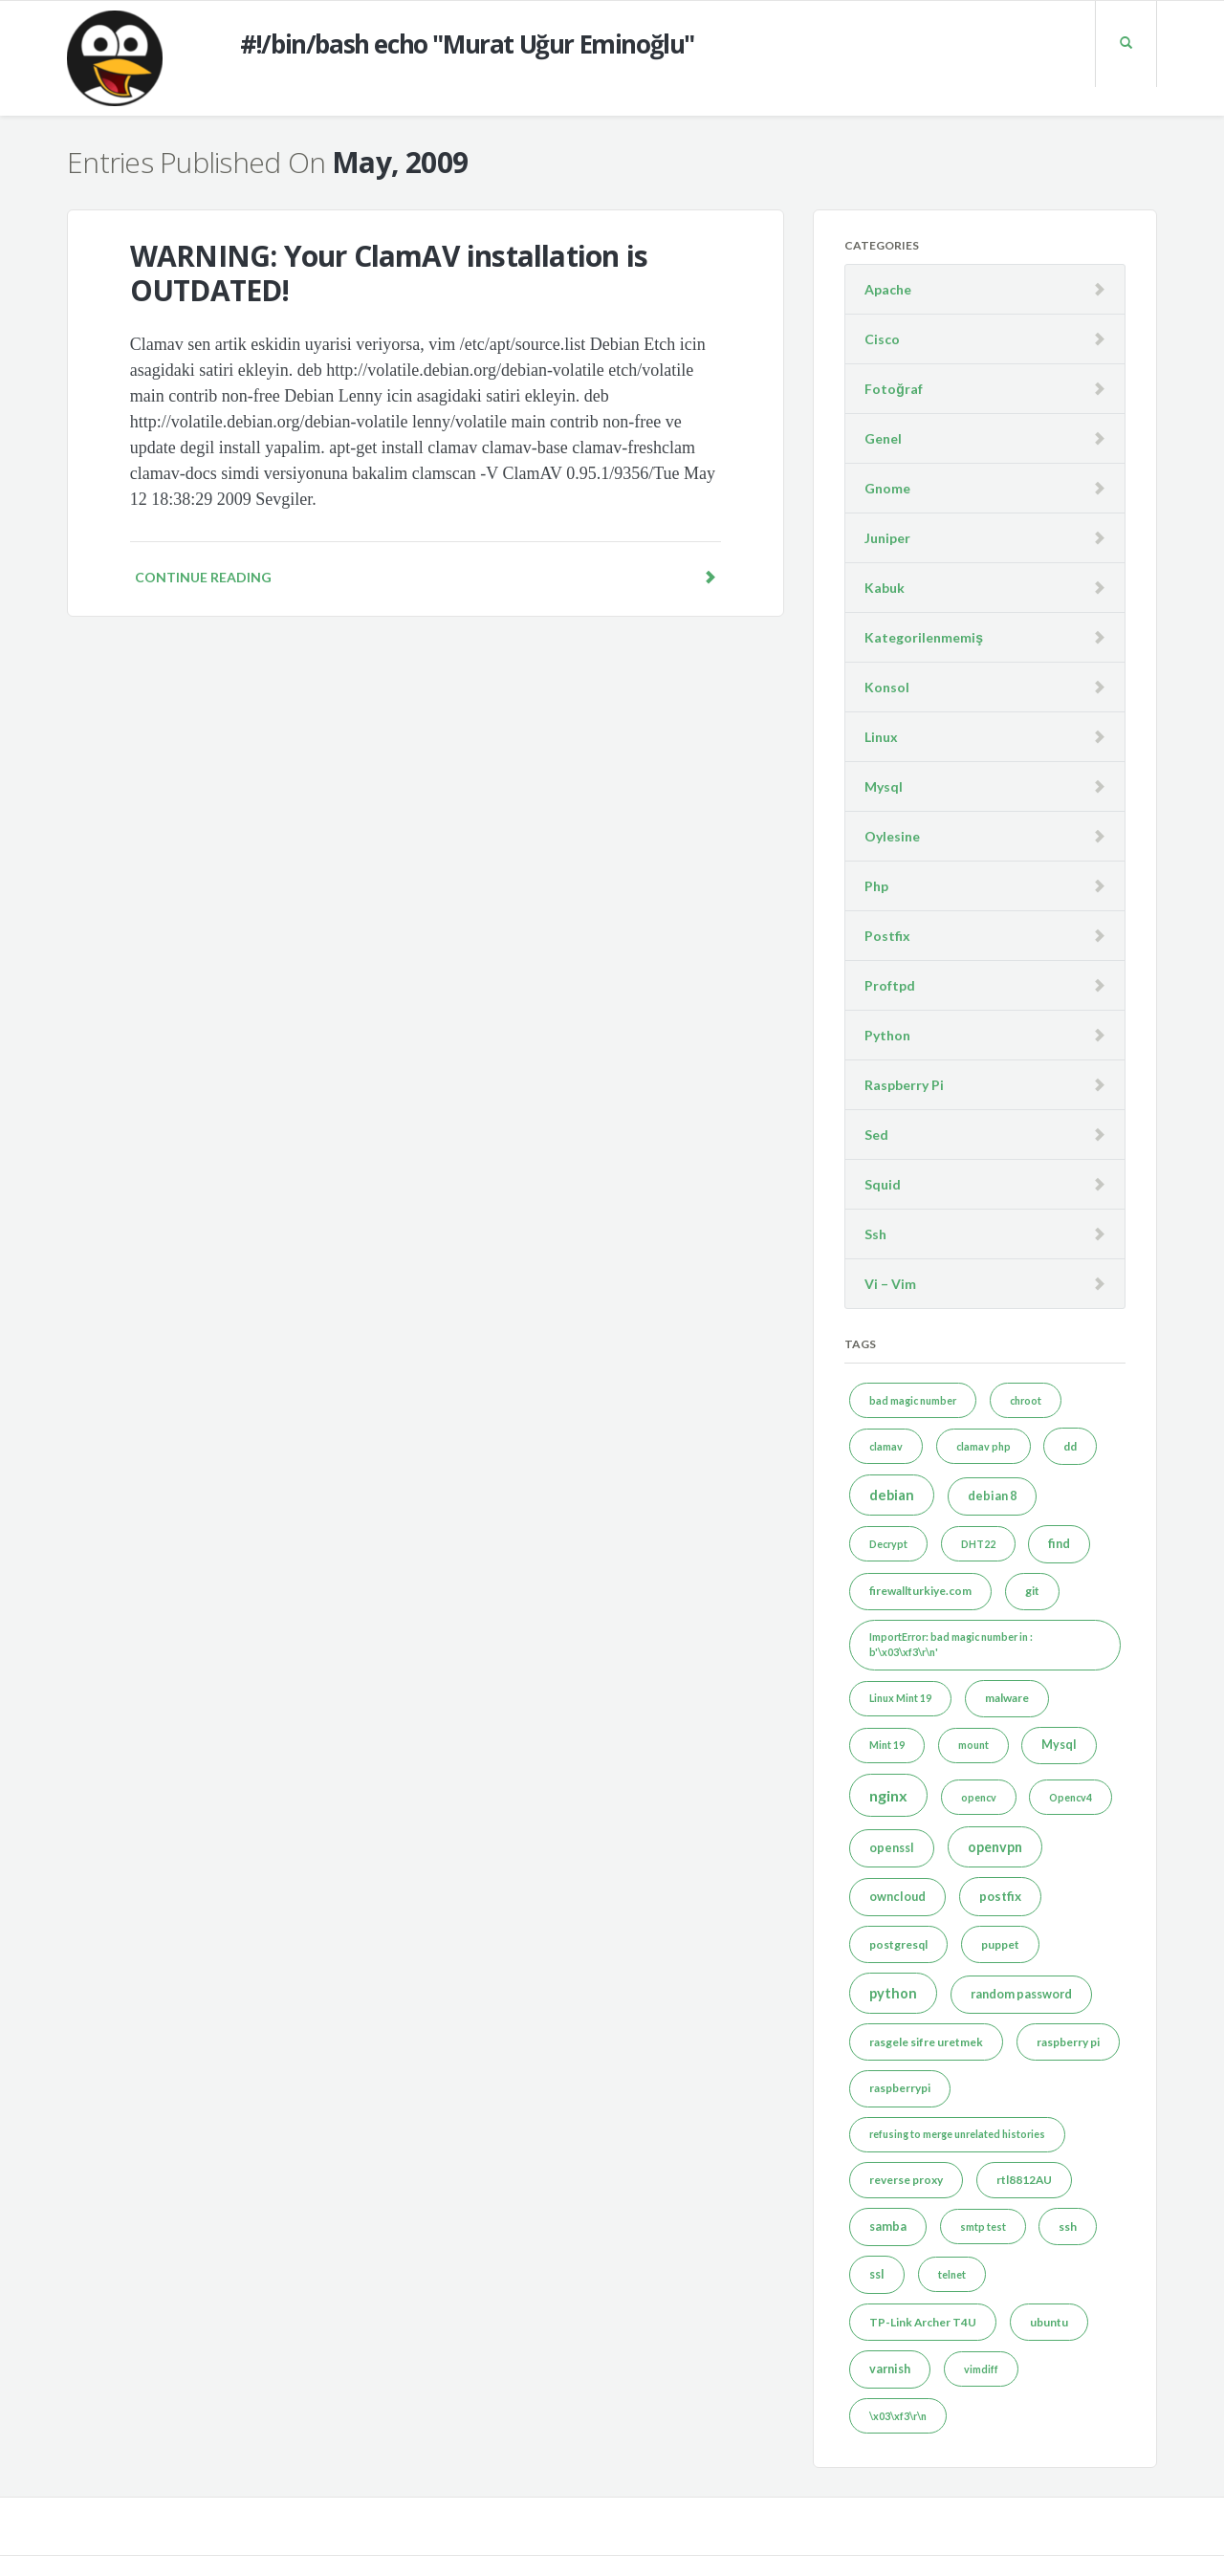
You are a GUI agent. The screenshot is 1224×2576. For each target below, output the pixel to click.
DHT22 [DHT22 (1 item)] (978, 1544)
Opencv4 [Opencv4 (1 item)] (1070, 1797)
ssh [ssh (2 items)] (1068, 2226)
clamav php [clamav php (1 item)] (983, 1446)
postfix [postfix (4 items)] (1000, 1896)
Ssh (875, 1234)
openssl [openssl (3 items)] (891, 1848)
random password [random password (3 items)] (1021, 1994)
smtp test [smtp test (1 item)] (983, 2226)
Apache (887, 289)
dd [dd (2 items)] (1070, 1446)
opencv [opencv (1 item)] (978, 1797)
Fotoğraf (893, 389)
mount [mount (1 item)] (973, 1744)
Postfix (887, 936)
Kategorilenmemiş (923, 637)
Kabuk (884, 587)
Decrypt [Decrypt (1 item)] (888, 1544)
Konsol (886, 687)
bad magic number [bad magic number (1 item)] (912, 1400)
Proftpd (889, 985)
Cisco (882, 339)
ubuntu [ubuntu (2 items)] (1049, 2322)
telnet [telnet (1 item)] (952, 2274)
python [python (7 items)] (893, 1993)
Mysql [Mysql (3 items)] (1059, 1744)
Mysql (883, 786)
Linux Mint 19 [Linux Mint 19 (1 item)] (900, 1698)
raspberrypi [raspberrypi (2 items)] (899, 2088)
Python (887, 1035)
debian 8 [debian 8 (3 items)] (992, 1496)
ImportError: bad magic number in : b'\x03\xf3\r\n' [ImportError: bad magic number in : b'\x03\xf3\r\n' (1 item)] (951, 1644)
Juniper (887, 538)
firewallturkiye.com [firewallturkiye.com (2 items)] (920, 1590)
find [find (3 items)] (1059, 1544)
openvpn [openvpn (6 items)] (995, 1847)
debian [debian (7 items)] (891, 1495)
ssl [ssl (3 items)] (877, 2274)
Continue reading (425, 577)
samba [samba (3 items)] (888, 2226)
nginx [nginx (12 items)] (888, 1795)
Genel (883, 438)
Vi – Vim (890, 1284)
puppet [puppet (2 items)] (1000, 1944)
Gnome (887, 488)
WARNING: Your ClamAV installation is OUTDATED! (388, 273)
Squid (882, 1184)
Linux (881, 737)
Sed (876, 1134)
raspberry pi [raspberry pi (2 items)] (1068, 2042)
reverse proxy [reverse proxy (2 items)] (906, 2179)
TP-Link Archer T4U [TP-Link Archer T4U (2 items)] (922, 2322)
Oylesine (892, 836)
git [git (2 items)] (1032, 1590)
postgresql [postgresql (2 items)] (898, 1944)
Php (876, 886)
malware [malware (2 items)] (1007, 1698)
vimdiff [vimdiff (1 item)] (981, 2369)
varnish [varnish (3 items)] (889, 2369)
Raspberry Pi (904, 1085)
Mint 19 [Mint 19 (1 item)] (887, 1744)
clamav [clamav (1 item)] (886, 1446)
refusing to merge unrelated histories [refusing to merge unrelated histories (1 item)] (957, 2134)
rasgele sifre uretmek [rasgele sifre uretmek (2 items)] (926, 2042)
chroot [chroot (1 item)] (1025, 1400)
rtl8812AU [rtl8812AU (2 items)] (1024, 2179)
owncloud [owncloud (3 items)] (897, 1896)
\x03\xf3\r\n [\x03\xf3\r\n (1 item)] (898, 2416)
